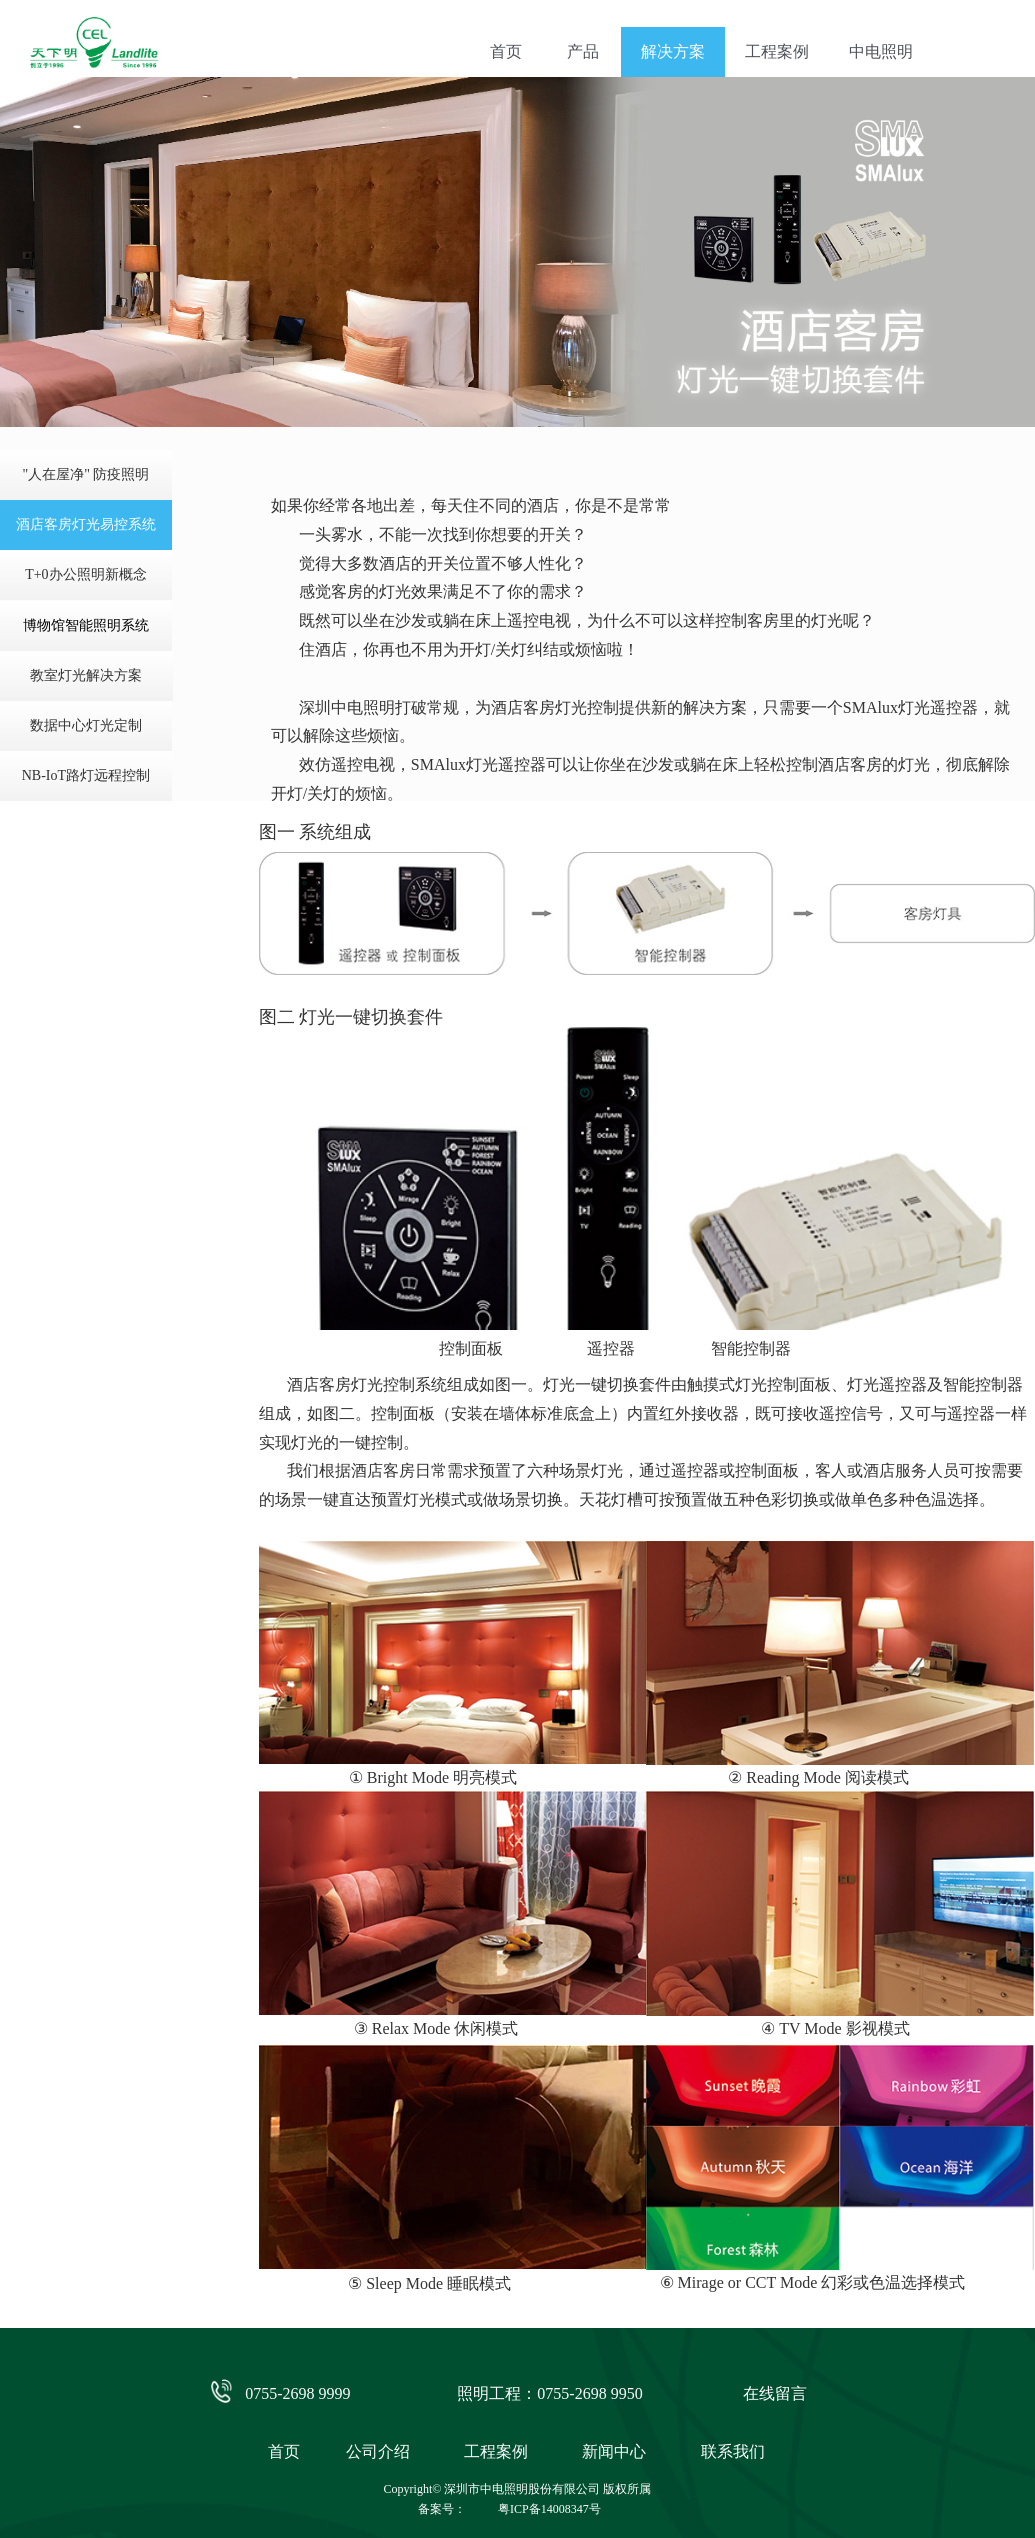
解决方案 (673, 51)
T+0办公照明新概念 (85, 574)
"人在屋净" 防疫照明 (85, 474)
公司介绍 (378, 2451)
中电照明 (881, 51)
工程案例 (777, 51)
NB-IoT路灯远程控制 (86, 775)
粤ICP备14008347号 (549, 2509)
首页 (506, 51)
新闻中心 (614, 2451)
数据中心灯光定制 (86, 725)
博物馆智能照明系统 (86, 625)
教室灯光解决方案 (86, 675)
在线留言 (775, 2393)
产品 (583, 51)
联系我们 (733, 2451)
